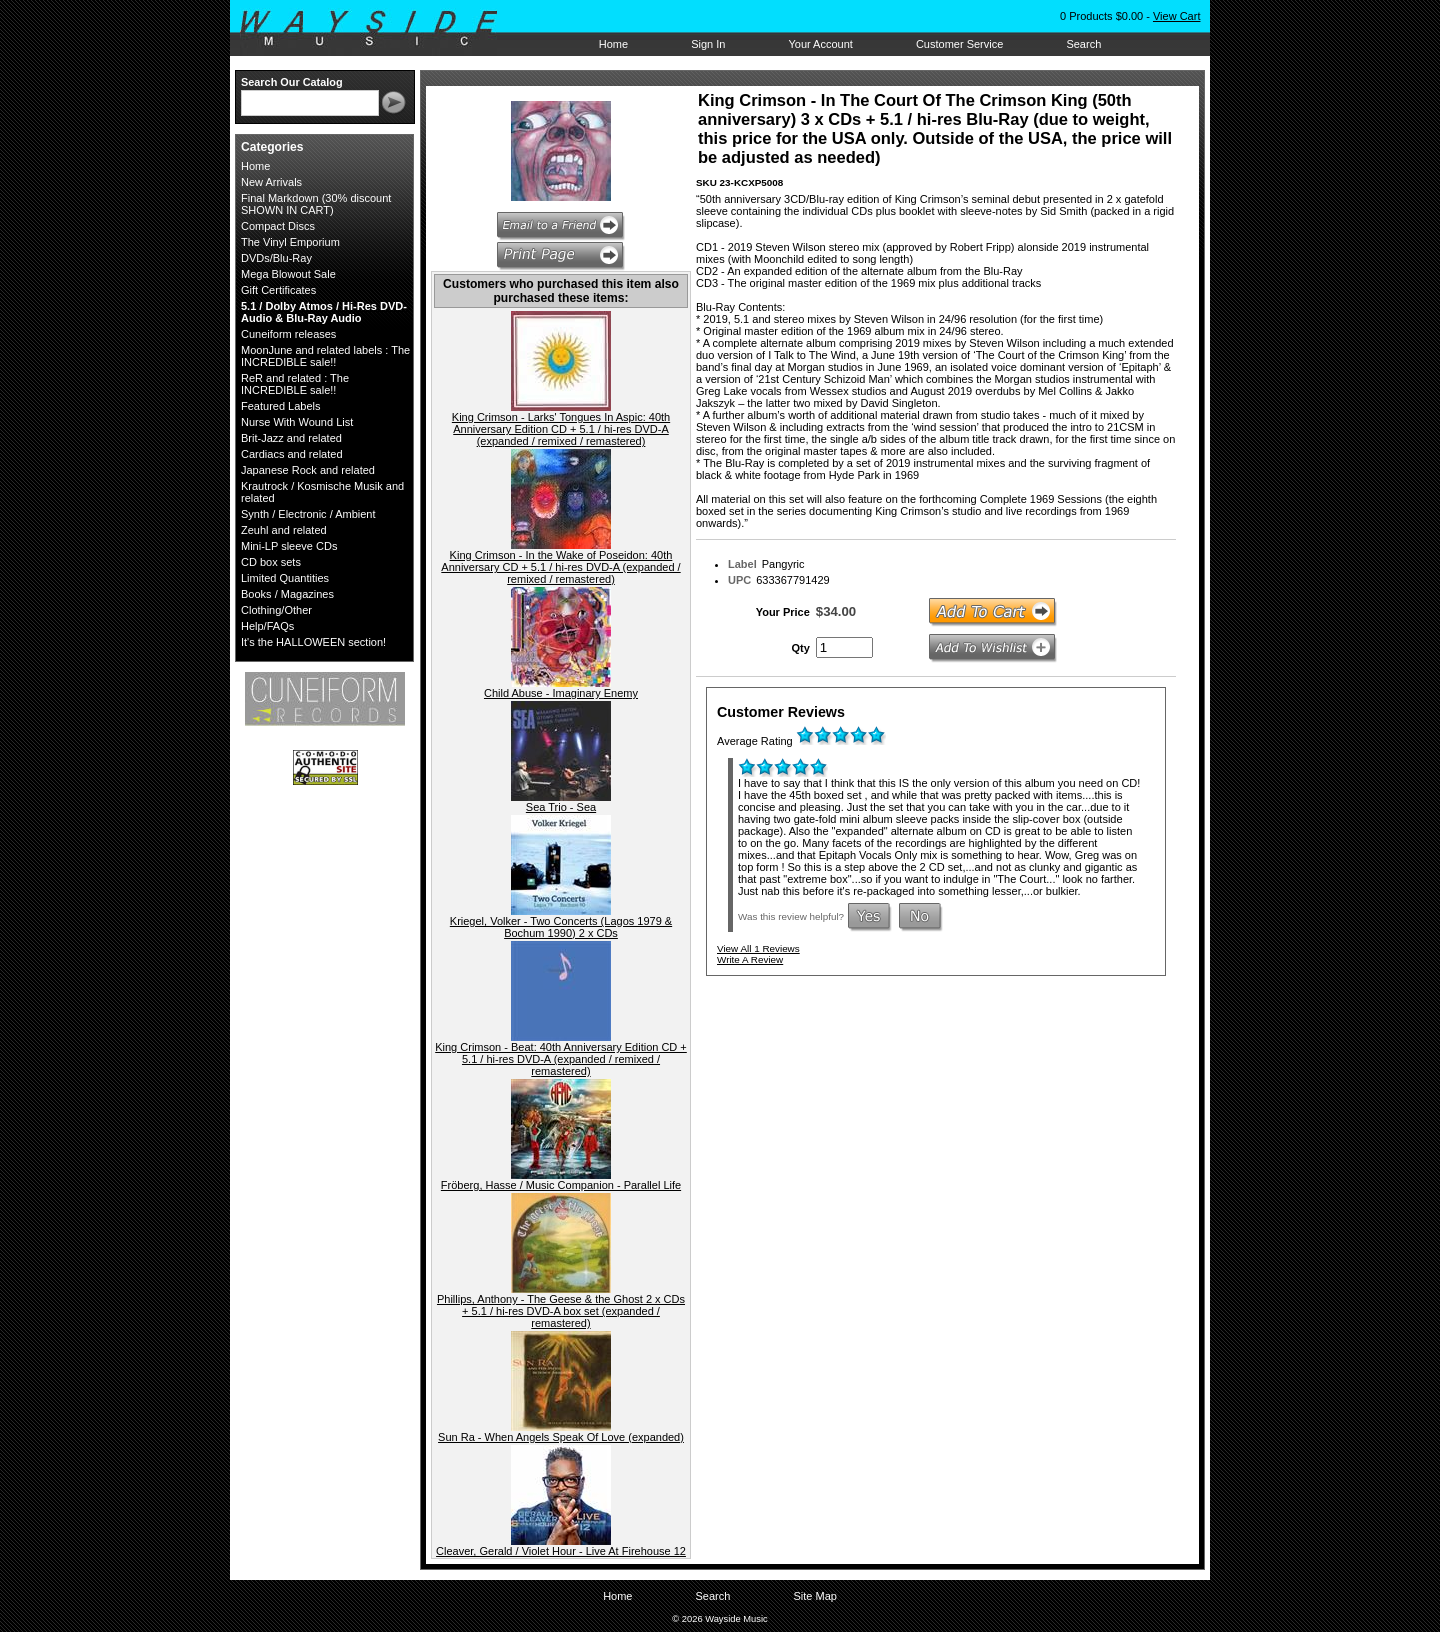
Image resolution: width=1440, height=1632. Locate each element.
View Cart (1176, 16)
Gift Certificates (278, 290)
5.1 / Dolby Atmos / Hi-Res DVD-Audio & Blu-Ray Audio (324, 312)
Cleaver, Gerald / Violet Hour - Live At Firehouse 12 (561, 1551)
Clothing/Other (276, 610)
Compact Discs (278, 226)
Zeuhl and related (284, 530)
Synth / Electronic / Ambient (308, 514)
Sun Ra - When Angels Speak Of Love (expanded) (561, 1437)
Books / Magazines (287, 594)
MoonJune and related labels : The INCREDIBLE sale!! (325, 356)
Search (1083, 44)
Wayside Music (378, 29)
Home (613, 44)
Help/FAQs (267, 626)
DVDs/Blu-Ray (276, 258)
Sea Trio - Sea (561, 807)
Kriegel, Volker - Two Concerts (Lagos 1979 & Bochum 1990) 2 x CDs (561, 927)
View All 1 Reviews (758, 948)
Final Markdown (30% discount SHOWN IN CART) (316, 204)
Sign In (708, 44)
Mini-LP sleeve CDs (289, 546)
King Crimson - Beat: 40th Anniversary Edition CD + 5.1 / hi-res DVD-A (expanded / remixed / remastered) (561, 1059)
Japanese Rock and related (308, 470)
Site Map (814, 1596)
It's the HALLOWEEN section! (313, 642)
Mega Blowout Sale (288, 274)
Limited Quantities (285, 578)
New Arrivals (271, 182)
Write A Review (750, 959)
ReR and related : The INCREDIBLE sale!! (295, 384)
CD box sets (271, 562)
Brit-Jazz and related (291, 438)
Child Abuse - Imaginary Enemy (561, 693)
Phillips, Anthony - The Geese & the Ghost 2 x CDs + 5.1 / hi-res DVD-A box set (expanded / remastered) (561, 1311)
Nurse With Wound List (297, 422)
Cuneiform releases (288, 334)
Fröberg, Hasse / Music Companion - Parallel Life (561, 1185)
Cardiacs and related (292, 454)
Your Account (820, 44)
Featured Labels (281, 406)
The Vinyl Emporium (290, 242)
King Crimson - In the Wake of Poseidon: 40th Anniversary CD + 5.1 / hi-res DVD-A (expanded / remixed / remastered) (560, 567)
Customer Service (959, 44)
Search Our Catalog (292, 82)
